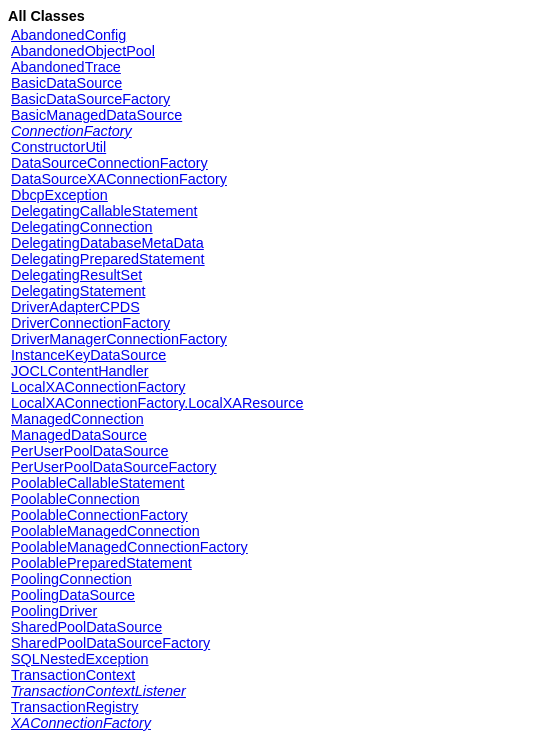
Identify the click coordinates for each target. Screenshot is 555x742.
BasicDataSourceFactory (90, 99)
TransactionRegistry (74, 707)
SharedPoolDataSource (86, 627)
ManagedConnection (77, 419)
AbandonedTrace (66, 67)
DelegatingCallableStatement (104, 211)
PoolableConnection (75, 499)
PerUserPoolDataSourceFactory (114, 467)
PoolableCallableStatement (98, 483)
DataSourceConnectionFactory (109, 163)
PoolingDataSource (73, 595)
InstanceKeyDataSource (88, 355)
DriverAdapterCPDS (75, 307)
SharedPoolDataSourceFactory (110, 643)
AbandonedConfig (68, 35)
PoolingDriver (54, 611)
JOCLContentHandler (80, 371)
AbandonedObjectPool (83, 51)
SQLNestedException (80, 659)
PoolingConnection (71, 579)
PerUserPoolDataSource (90, 451)
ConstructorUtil (58, 147)
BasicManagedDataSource (96, 115)
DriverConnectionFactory (90, 323)
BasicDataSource (66, 83)
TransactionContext (73, 675)
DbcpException (59, 195)
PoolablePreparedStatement (101, 563)
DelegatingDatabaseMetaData (107, 243)
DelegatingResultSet (76, 275)
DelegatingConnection (82, 227)
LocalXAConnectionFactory (98, 387)
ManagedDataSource (79, 435)
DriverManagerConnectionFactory (119, 339)
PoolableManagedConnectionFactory (129, 547)
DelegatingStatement (78, 291)
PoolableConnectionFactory (99, 515)
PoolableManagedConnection (105, 531)
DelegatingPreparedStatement (108, 259)
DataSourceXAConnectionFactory (119, 179)
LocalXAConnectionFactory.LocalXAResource (157, 403)
